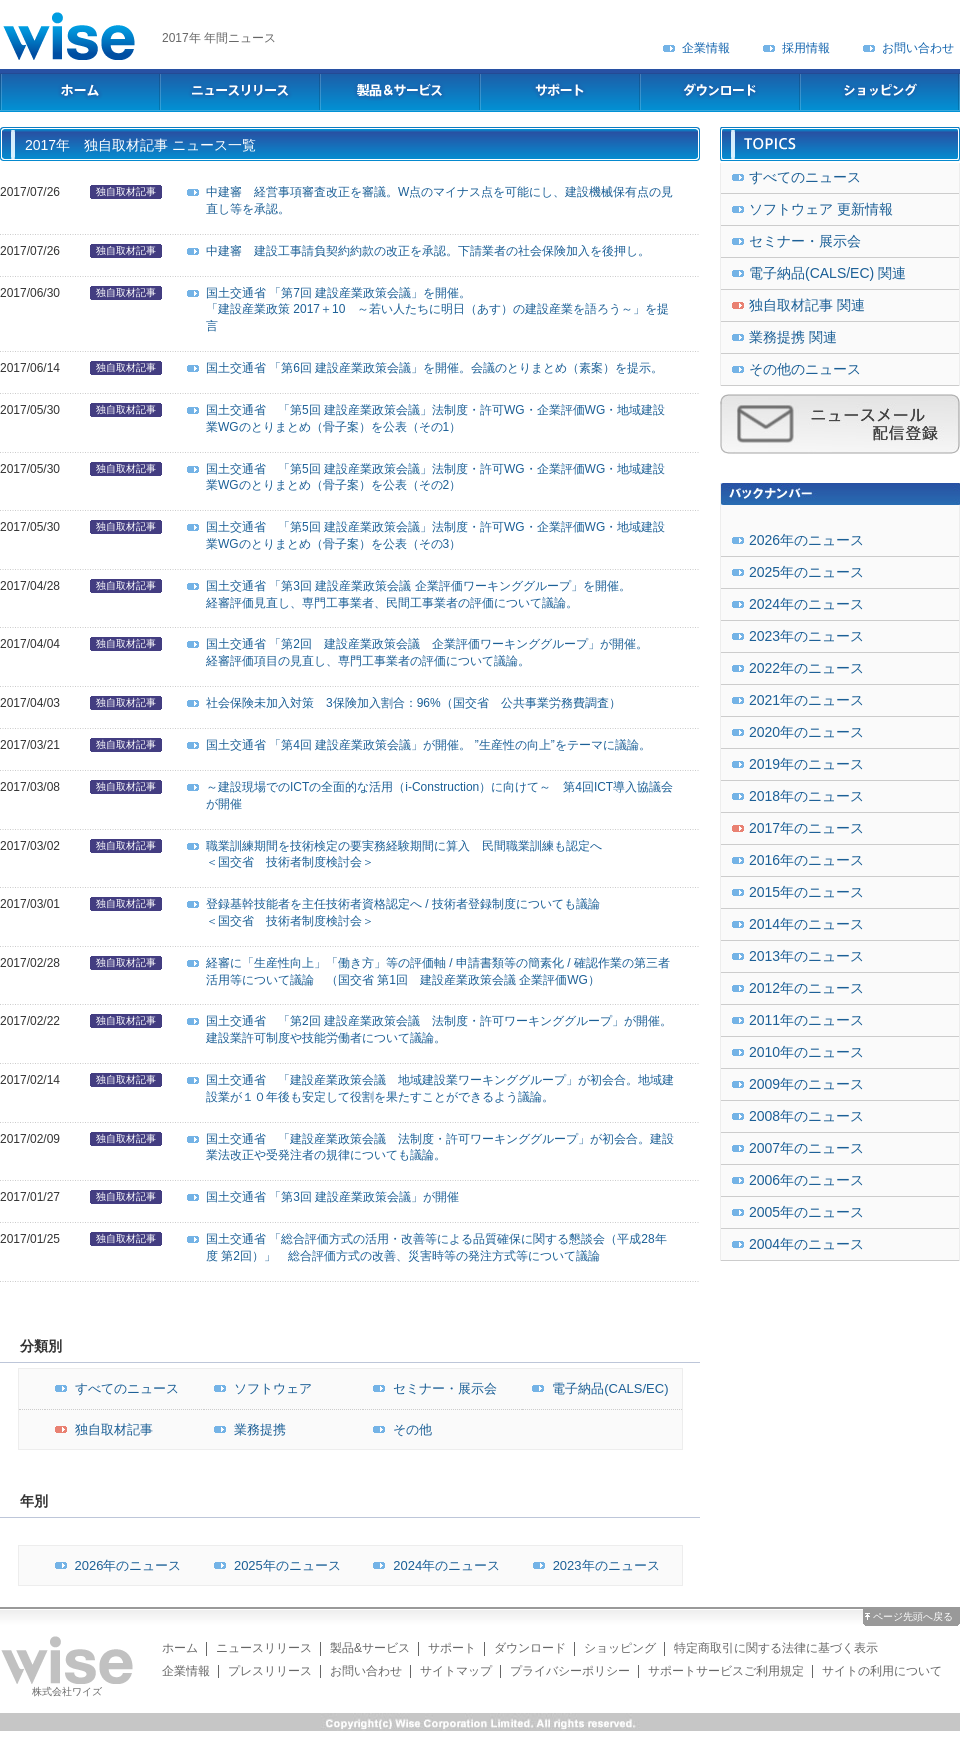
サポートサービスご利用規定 (726, 1671)
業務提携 (245, 1429)
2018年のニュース (806, 796)
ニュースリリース (264, 1648)
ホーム (180, 1648)
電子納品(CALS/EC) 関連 (827, 273)
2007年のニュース (806, 1148)
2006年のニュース (806, 1180)
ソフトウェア (258, 1388)
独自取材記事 (126, 191)
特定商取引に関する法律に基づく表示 (776, 1648)
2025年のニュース (272, 1565)
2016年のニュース (806, 860)
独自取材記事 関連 (807, 305)
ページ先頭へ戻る (913, 1616)
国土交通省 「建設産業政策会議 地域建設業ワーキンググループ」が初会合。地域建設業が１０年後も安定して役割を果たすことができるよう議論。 (440, 1088)
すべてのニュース (112, 1388)
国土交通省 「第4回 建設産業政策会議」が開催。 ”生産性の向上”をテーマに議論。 (428, 745)
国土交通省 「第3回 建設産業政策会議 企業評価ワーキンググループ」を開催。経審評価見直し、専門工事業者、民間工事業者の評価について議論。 (418, 594)
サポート (452, 1648)
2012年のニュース (806, 988)
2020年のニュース (806, 732)
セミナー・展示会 (430, 1388)
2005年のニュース (806, 1212)
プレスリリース (270, 1671)
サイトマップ (456, 1671)
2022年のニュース (806, 668)
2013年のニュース (806, 956)
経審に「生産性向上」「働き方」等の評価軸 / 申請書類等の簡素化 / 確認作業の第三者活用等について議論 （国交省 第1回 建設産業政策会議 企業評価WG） (438, 971)
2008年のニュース (806, 1116)
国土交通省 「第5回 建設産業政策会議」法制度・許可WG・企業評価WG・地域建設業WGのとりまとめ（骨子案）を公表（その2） (435, 477)
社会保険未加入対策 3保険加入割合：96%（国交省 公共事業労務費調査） (413, 703)
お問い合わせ (918, 48)
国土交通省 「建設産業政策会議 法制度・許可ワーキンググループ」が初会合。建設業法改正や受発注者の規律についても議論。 (440, 1147)
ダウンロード (530, 1648)
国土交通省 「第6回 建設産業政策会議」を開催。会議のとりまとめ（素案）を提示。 (434, 368)
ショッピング (620, 1648)
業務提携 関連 (793, 337)
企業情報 (706, 48)
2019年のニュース (806, 764)
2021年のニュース (806, 700)
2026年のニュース (113, 1565)
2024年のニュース (431, 1565)
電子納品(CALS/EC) (595, 1388)
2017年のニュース (806, 828)
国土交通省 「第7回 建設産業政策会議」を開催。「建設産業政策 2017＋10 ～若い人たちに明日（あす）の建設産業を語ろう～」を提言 (437, 310)
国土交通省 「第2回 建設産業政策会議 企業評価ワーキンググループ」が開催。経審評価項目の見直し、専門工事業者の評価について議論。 (427, 652)
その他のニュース (805, 369)
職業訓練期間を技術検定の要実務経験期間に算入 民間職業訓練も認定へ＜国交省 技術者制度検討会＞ (404, 854)
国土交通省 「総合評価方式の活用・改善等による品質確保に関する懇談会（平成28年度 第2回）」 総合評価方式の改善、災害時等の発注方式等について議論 (436, 1247)
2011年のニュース (806, 1020)
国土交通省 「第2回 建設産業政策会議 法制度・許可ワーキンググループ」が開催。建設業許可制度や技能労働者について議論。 (439, 1029)
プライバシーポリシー (570, 1671)
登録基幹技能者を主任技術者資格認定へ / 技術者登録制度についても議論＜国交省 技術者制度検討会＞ (403, 912)
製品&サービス (370, 1648)
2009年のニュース (806, 1084)
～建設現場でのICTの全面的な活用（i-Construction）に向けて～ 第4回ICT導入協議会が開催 (439, 795)
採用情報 (806, 48)
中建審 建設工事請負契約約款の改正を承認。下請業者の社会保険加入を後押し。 (428, 251)
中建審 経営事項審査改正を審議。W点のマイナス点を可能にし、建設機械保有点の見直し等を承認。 (439, 200)
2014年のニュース (806, 924)
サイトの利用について (882, 1671)
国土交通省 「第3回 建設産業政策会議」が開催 (332, 1197)
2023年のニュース (591, 1565)
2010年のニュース (806, 1052)
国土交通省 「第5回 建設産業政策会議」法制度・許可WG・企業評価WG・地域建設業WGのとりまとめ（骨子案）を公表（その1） (435, 418)
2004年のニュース (806, 1244)
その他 (397, 1429)
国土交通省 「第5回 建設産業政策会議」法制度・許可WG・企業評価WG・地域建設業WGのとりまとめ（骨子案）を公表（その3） (435, 535)
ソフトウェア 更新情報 (821, 209)
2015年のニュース (806, 892)
